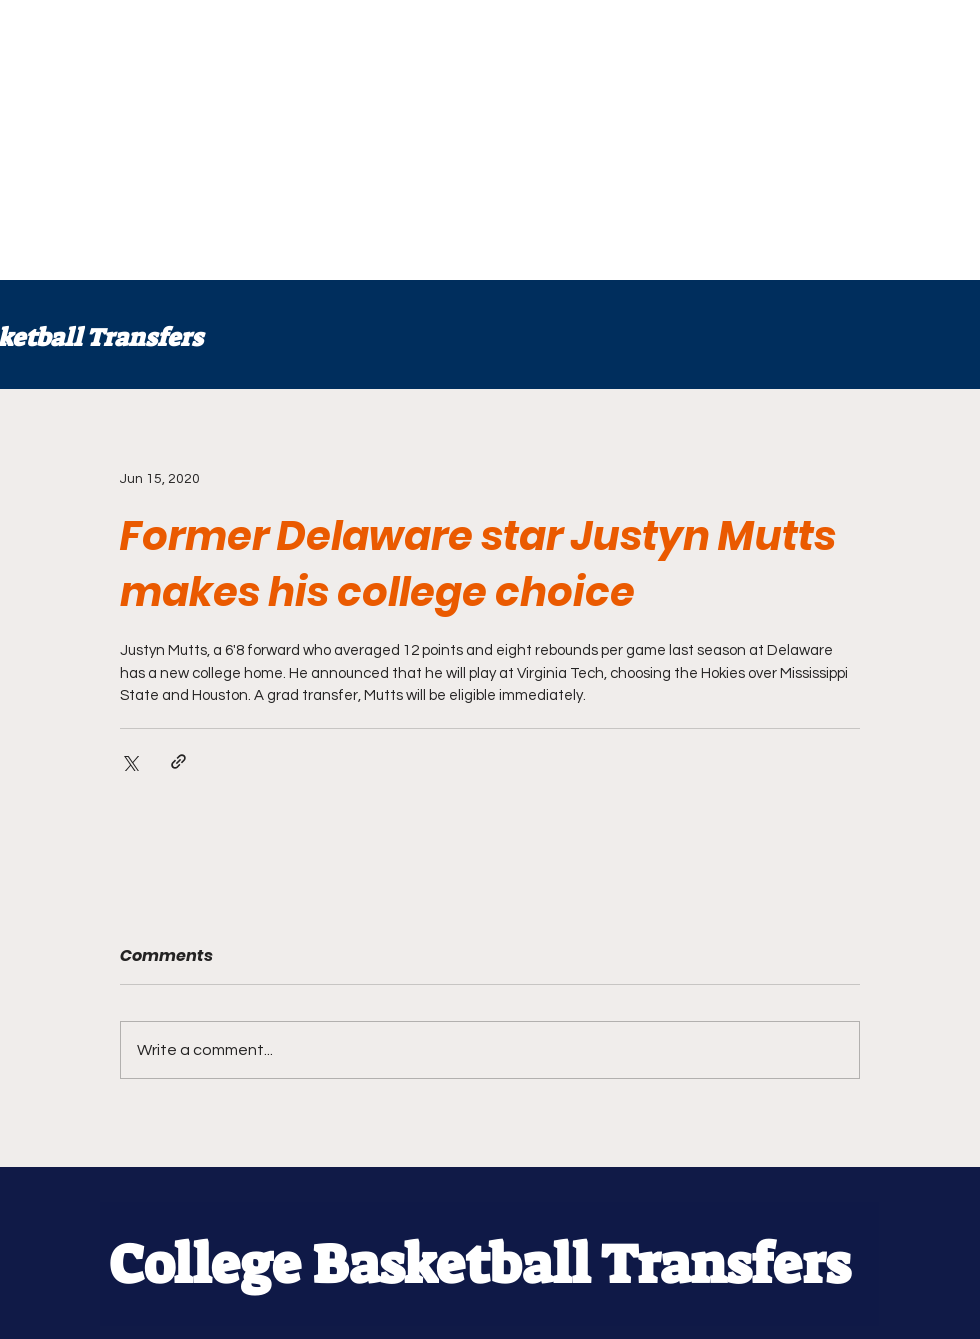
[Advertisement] (339, 140)
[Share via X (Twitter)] (129, 761)
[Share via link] (178, 761)
